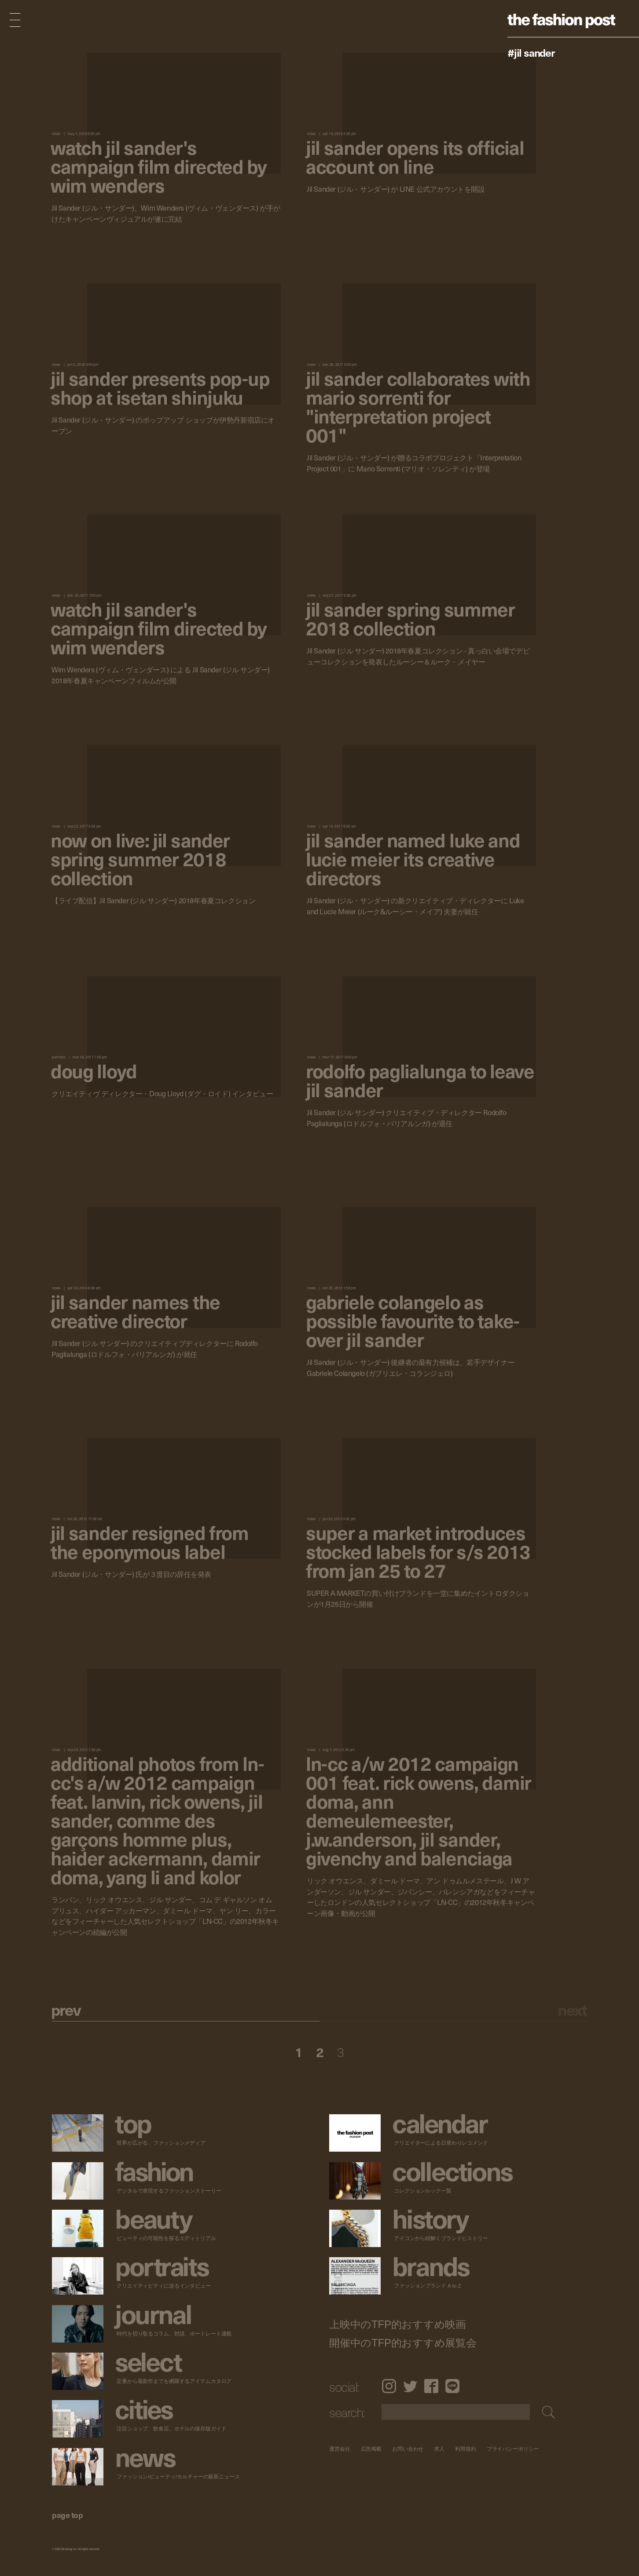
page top (67, 2515)
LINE (452, 2386)
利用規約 (465, 2449)
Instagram (389, 2386)
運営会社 (339, 2449)
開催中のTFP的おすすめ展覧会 (403, 2343)
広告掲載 (371, 2449)
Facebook (431, 2386)
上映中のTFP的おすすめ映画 (397, 2324)
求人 (439, 2449)
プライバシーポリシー (513, 2449)
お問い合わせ (407, 2449)
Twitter (410, 2386)
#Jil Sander (531, 52)
